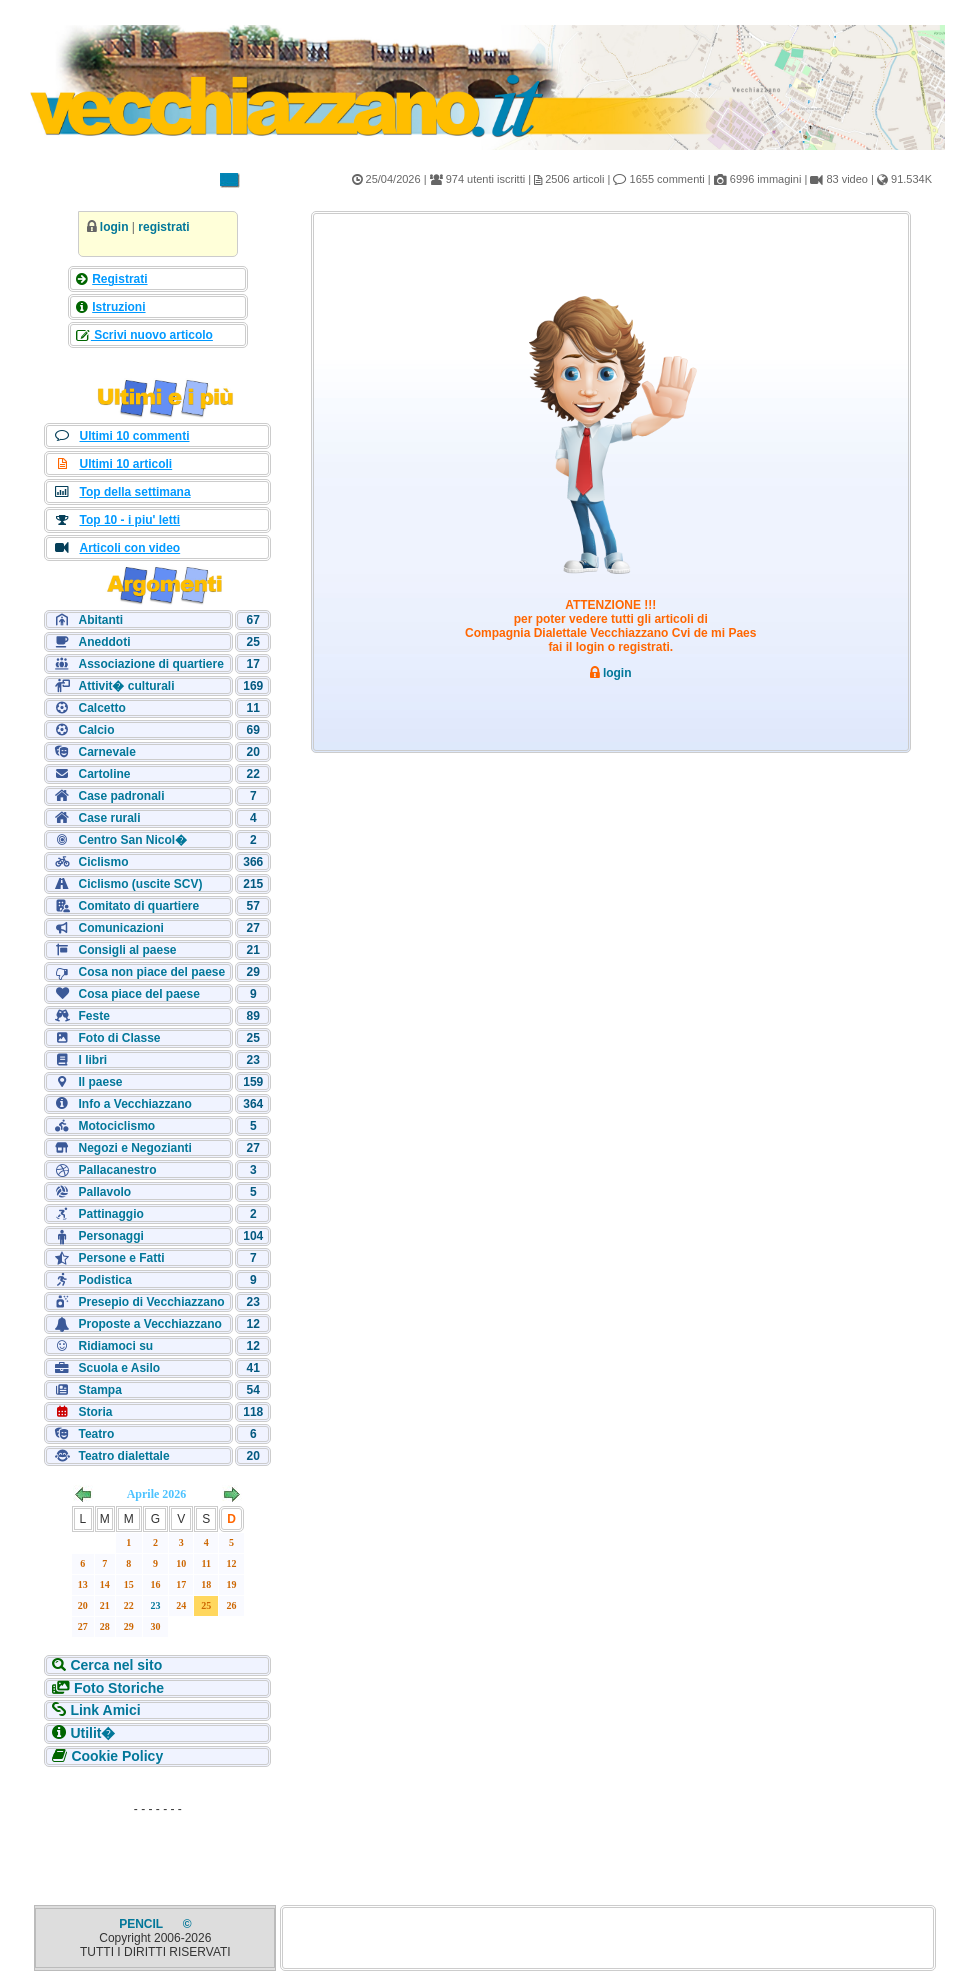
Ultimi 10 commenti (134, 436)
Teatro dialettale (123, 1456)
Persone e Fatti (121, 1258)
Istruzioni (118, 307)
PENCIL (142, 1924)
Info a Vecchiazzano (134, 1104)
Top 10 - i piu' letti (129, 520)
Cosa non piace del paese (151, 972)
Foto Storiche (119, 1688)
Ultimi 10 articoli (125, 464)
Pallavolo (104, 1192)
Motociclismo (116, 1126)
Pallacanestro (117, 1170)
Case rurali (109, 818)
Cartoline (104, 774)
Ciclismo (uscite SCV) (140, 884)
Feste (93, 1016)
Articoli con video (129, 548)
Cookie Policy (117, 1756)
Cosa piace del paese (138, 994)
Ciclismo (103, 862)
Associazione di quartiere (150, 664)
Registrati (119, 279)
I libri (92, 1060)
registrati (163, 227)
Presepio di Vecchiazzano (151, 1302)
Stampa (99, 1390)
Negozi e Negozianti (134, 1148)
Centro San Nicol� (132, 840)
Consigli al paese (127, 950)
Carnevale (106, 752)
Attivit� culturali (126, 686)
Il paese (100, 1082)
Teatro (96, 1434)
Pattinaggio (110, 1214)
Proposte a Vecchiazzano (149, 1324)
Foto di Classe (119, 1038)
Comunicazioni (120, 928)
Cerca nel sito (116, 1665)
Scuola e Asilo (119, 1368)
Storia (95, 1412)
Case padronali (121, 796)
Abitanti (100, 620)
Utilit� (92, 1733)
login (114, 227)
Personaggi (110, 1236)
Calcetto (101, 708)
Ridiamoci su (115, 1346)
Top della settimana (134, 492)
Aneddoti (104, 642)
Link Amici (105, 1710)
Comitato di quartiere (138, 906)
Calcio (96, 730)
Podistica (104, 1280)
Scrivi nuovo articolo (152, 335)
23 (156, 1605)
